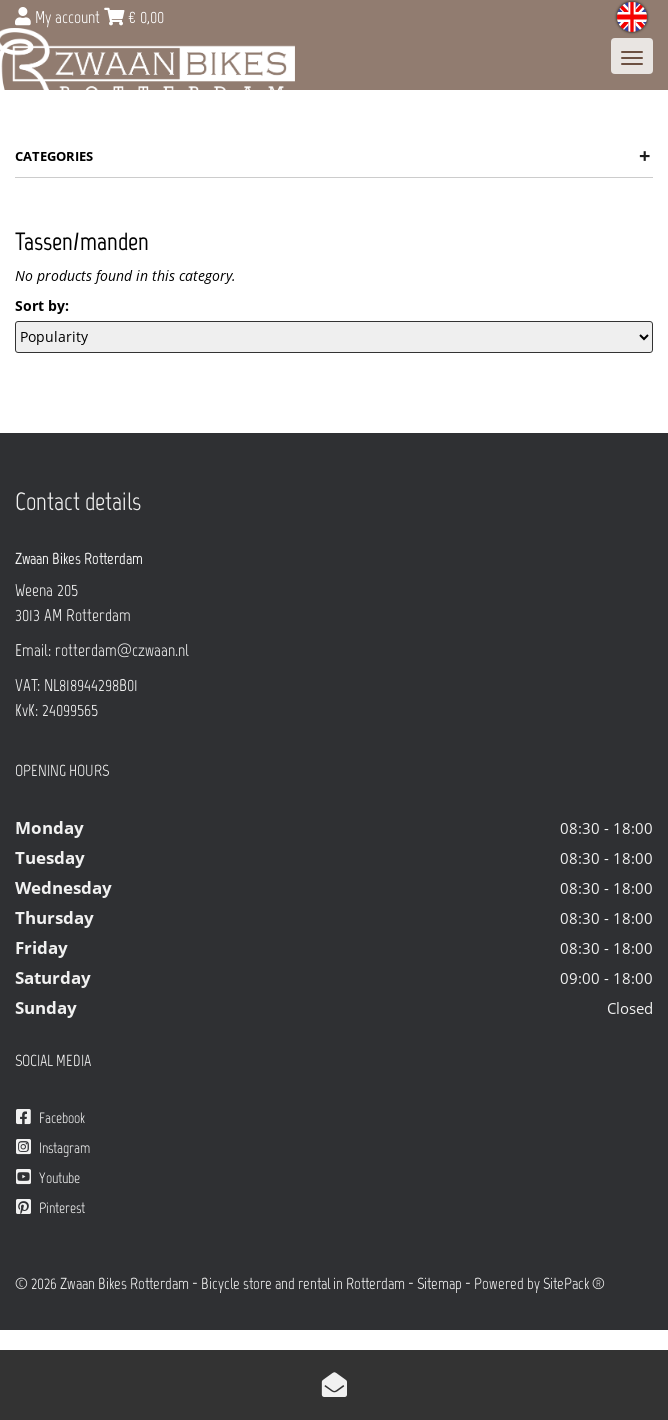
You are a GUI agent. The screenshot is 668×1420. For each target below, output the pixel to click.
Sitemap (439, 1283)
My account (59, 17)
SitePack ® (574, 1283)
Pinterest (50, 1207)
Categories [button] (332, 156)
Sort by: (42, 305)
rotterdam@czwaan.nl (122, 650)
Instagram (53, 1147)
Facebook (50, 1117)
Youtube (48, 1177)
